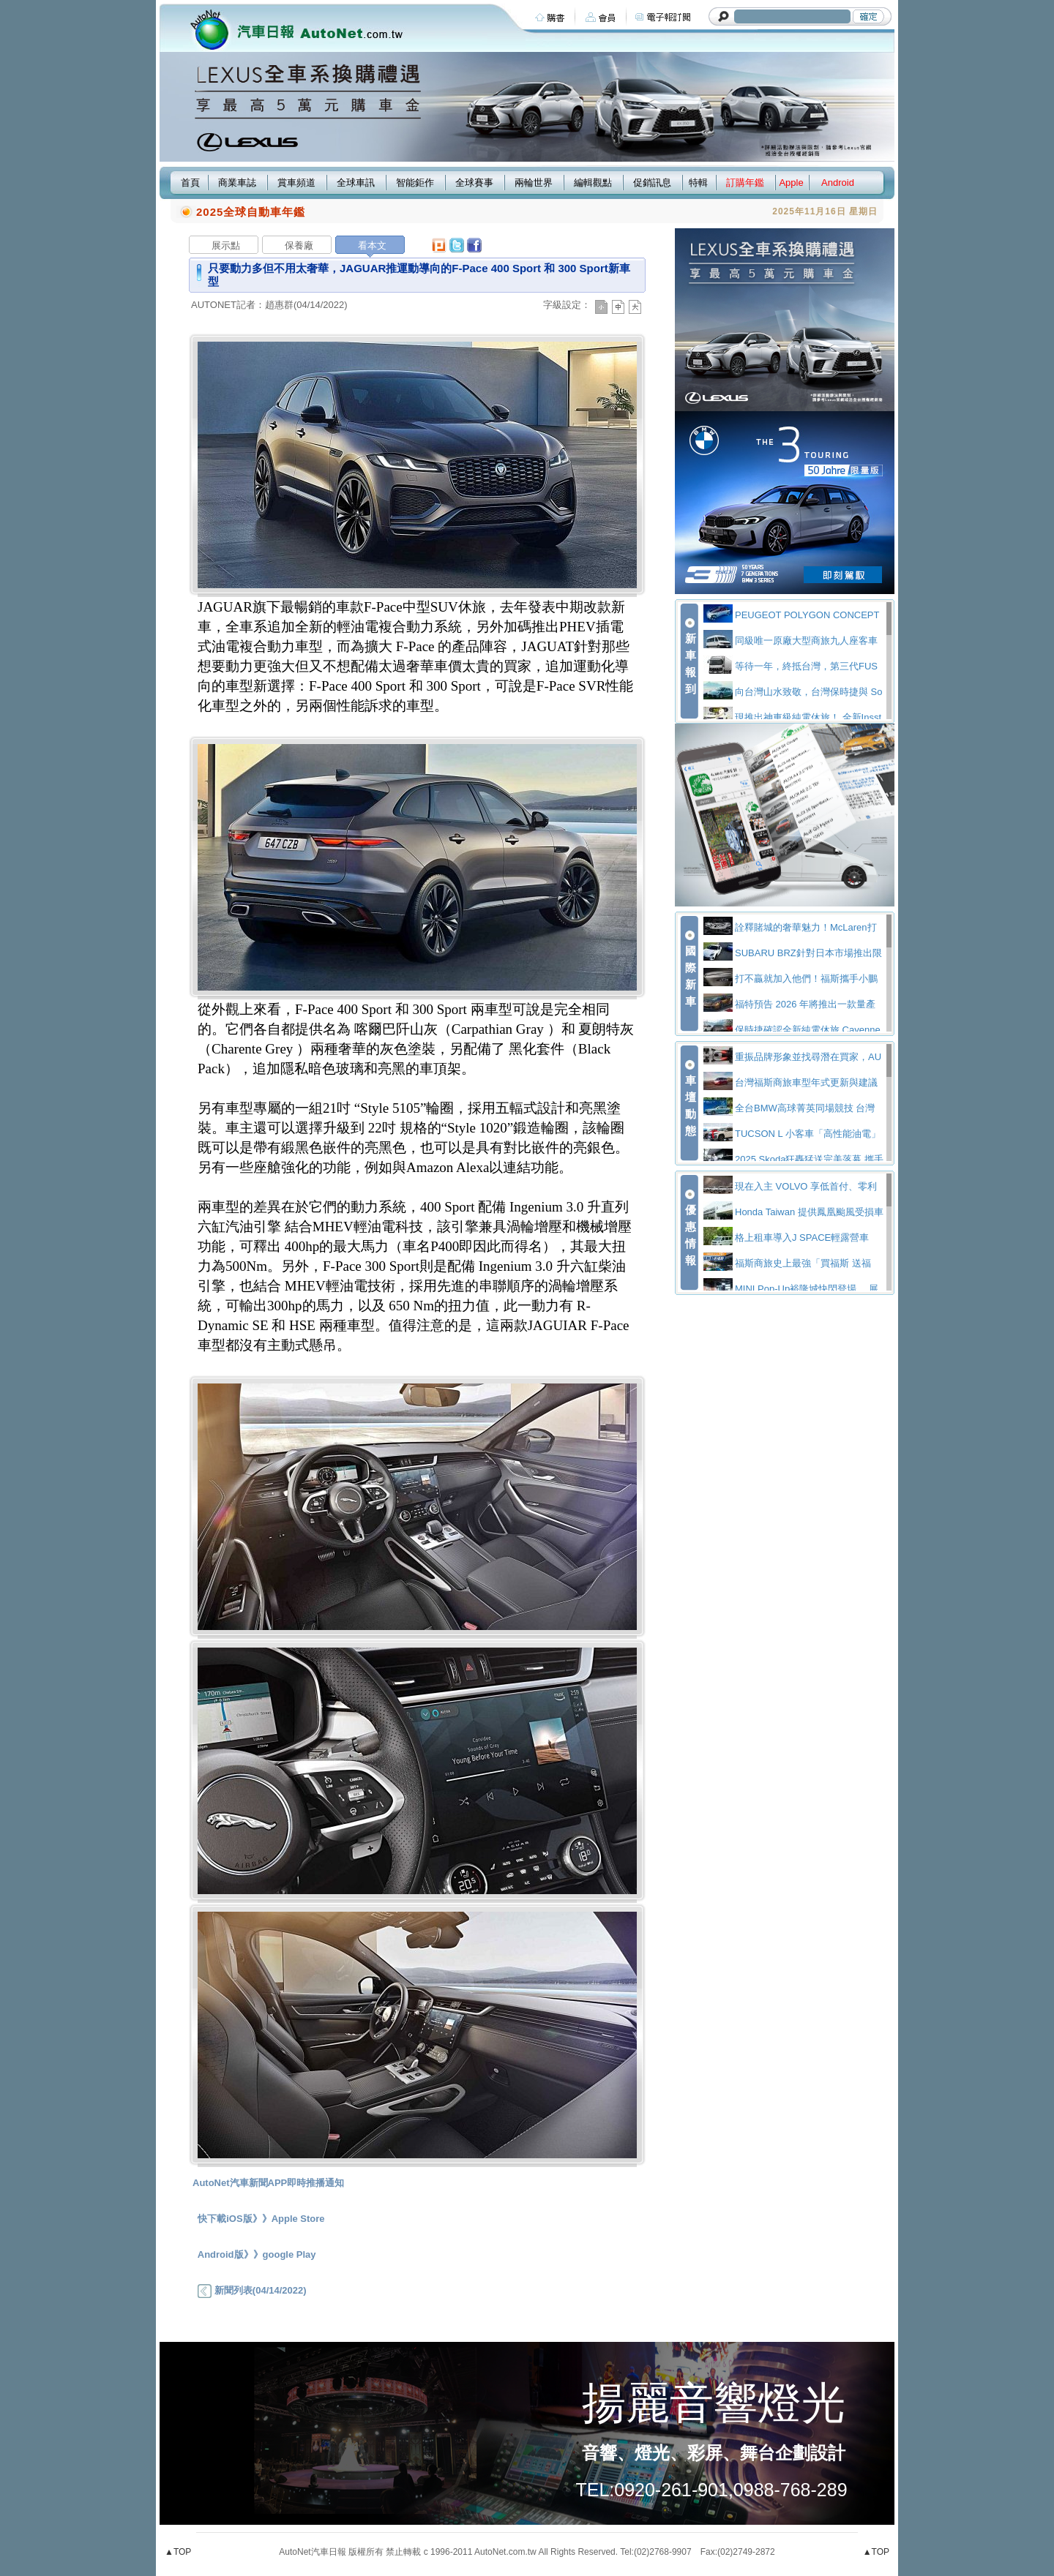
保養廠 (299, 245)
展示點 (226, 245)
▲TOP (178, 2552)
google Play (289, 2254)
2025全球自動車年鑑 (250, 212)
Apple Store (298, 2218)
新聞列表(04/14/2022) (252, 2290)
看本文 (372, 245)
